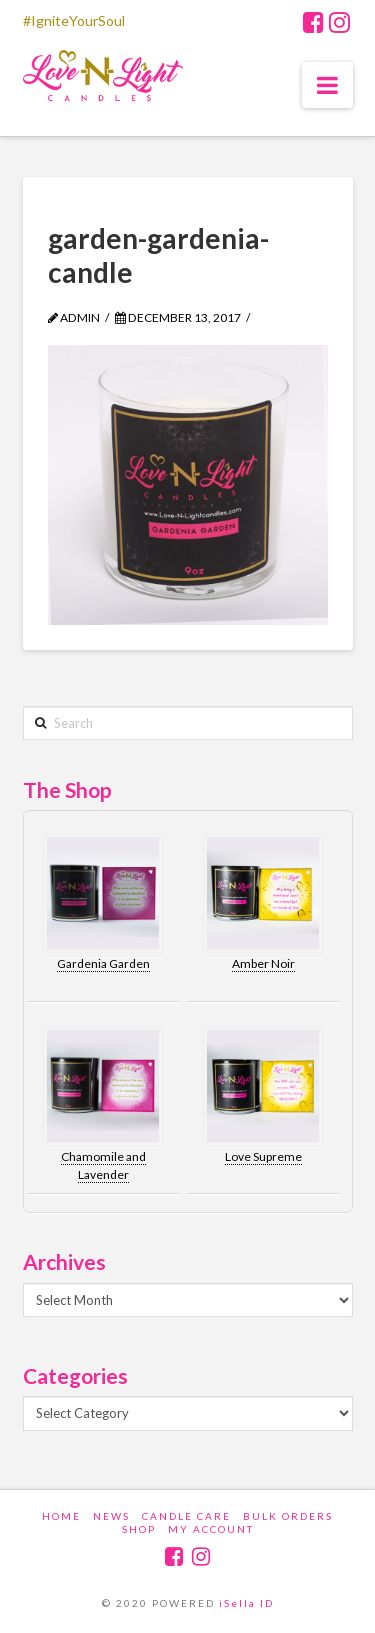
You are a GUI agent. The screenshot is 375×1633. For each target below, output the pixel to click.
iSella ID (246, 1603)
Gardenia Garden (103, 963)
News (111, 1516)
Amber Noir (263, 963)
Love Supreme (263, 1156)
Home (61, 1516)
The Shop (67, 789)
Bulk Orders (288, 1516)
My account (211, 1529)
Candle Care (186, 1516)
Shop (139, 1529)
